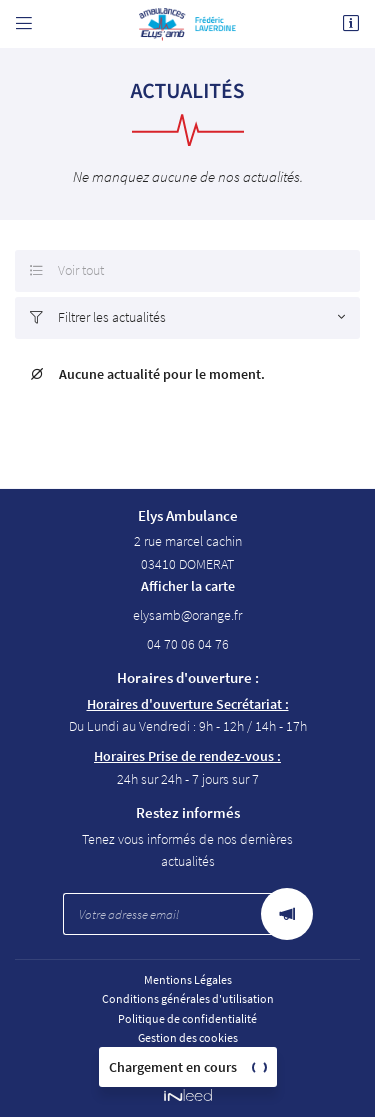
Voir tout (67, 271)
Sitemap (188, 1056)
